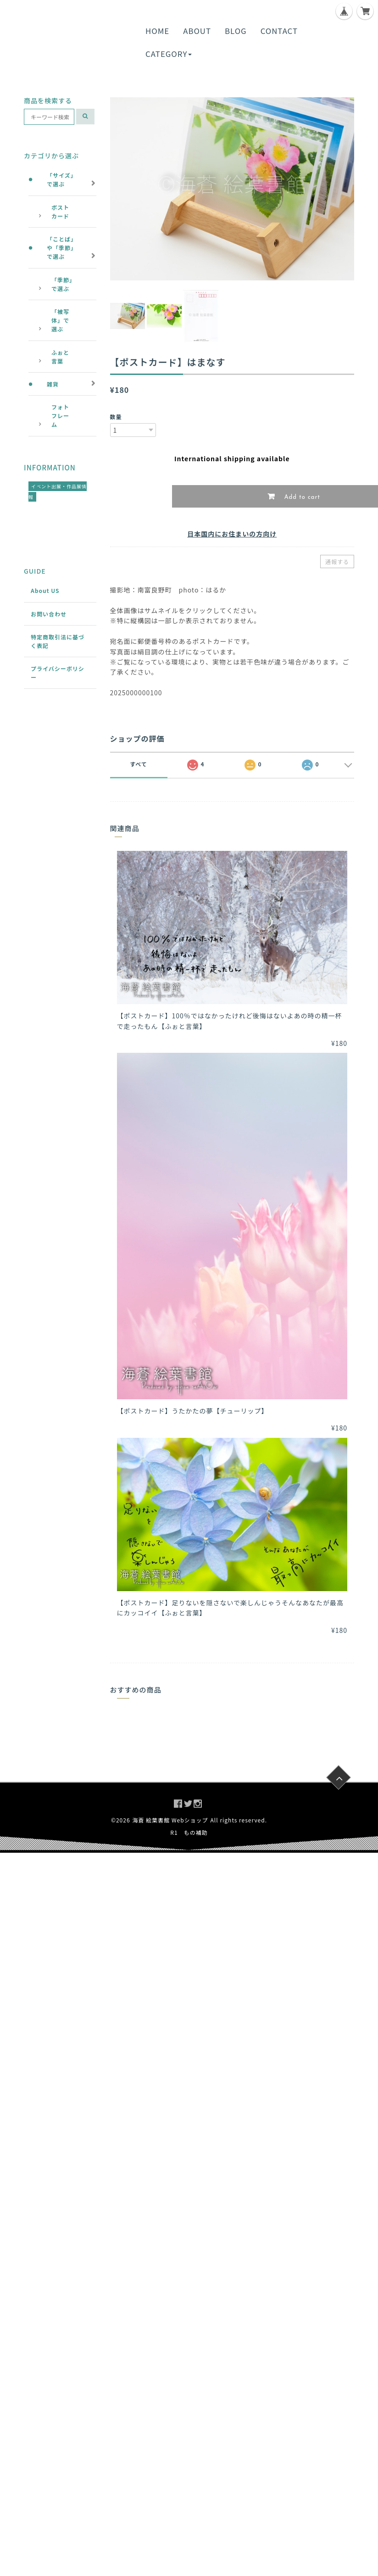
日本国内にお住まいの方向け (232, 533)
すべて (138, 764)
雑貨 (53, 384)
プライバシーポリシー (57, 673)
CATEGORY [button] (168, 53)
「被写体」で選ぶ (60, 320)
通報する (337, 561)
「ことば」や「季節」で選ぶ (62, 247)
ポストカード (60, 211)
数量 (116, 416)
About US (45, 590)
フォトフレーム (60, 415)
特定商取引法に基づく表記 (57, 641)
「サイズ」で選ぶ (62, 179)
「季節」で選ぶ (61, 284)
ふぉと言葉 (60, 356)
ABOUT (197, 30)
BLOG (236, 30)
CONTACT (279, 30)
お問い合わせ (49, 614)
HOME (157, 30)
